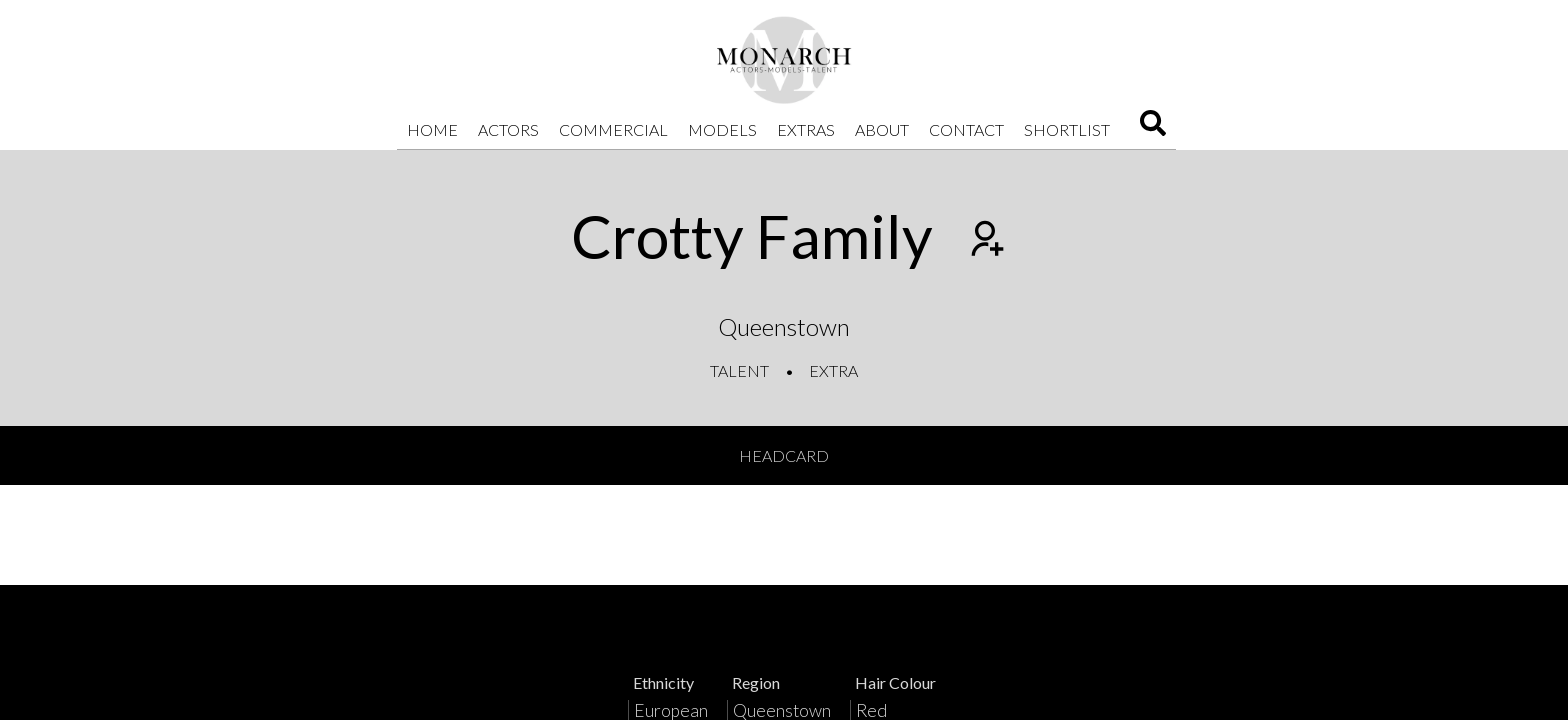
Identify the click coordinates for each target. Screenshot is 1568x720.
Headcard (784, 455)
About (882, 129)
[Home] (784, 60)
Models (722, 129)
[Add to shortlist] (985, 241)
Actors (508, 129)
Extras (806, 129)
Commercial (613, 129)
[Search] (1153, 129)
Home (432, 129)
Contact (966, 129)
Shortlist (1067, 129)
